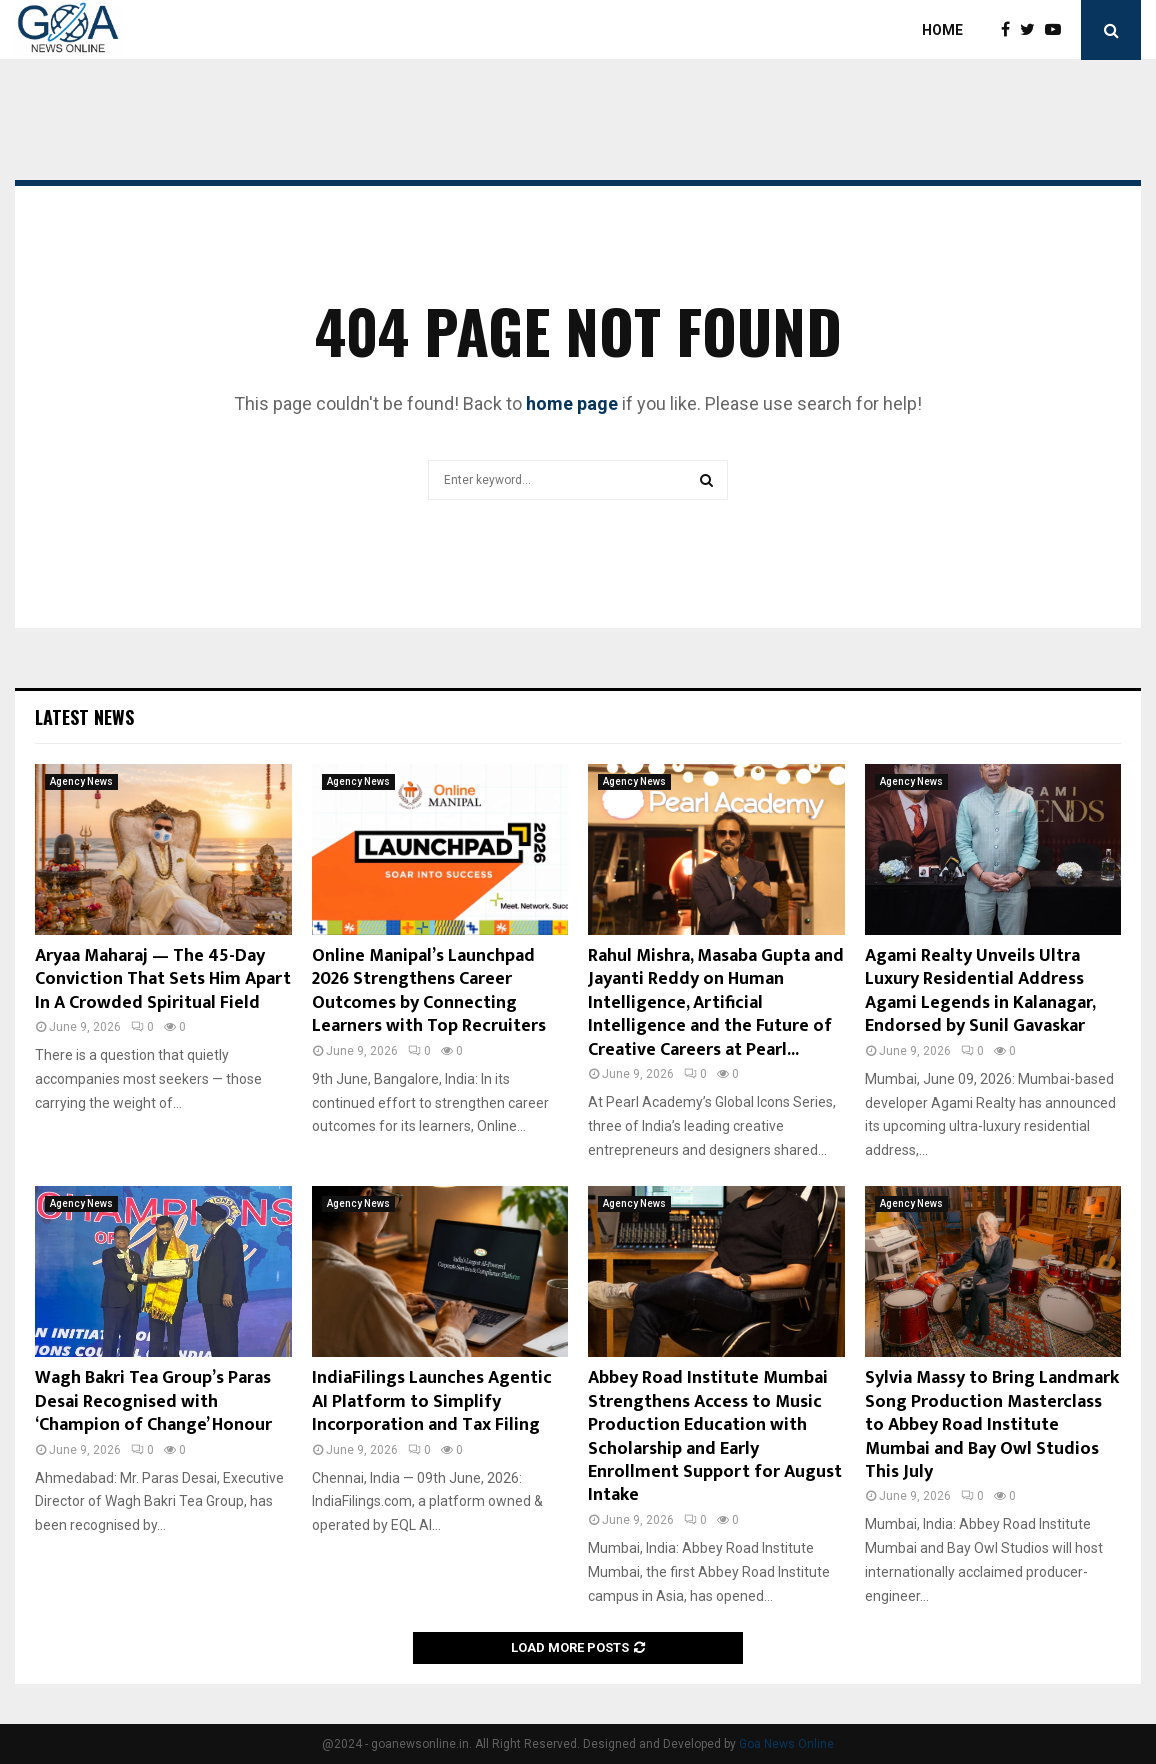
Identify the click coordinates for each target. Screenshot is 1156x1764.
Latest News (84, 717)
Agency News (81, 781)
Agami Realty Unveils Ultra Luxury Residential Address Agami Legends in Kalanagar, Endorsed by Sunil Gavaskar (980, 991)
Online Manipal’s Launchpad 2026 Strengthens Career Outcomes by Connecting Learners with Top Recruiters (429, 991)
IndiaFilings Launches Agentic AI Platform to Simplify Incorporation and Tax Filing (432, 1401)
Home (942, 30)
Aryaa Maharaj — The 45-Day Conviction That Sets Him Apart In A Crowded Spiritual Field (163, 979)
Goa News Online (786, 1744)
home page (572, 403)
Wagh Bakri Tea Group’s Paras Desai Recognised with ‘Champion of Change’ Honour (153, 1401)
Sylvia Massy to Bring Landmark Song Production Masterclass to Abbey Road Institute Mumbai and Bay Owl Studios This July (992, 1425)
